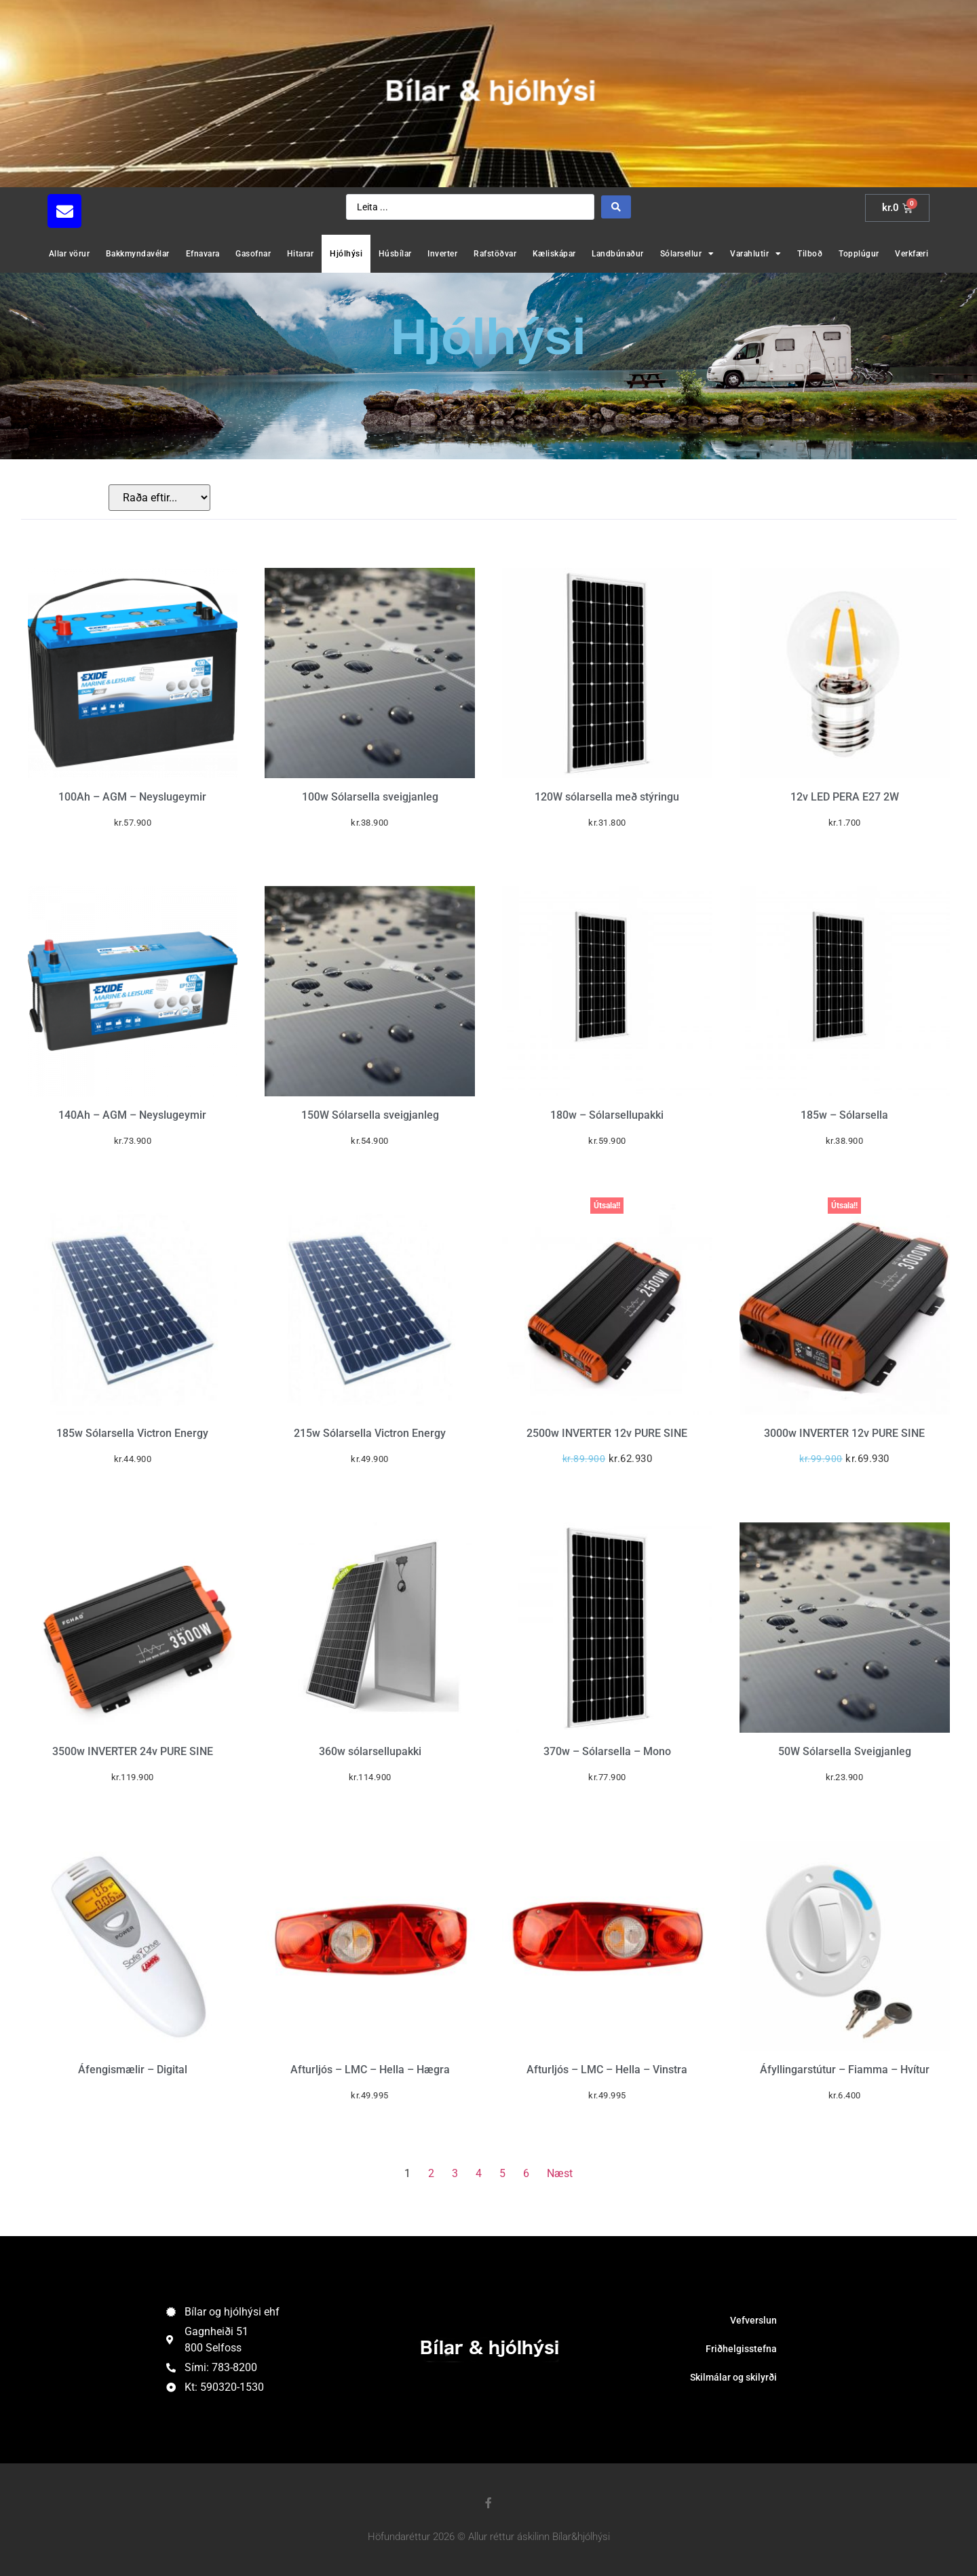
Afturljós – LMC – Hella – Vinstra (606, 2069)
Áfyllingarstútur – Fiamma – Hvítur (845, 2069)
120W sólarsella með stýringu (607, 796)
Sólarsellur (687, 254)
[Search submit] (616, 206)
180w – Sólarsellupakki (607, 1115)
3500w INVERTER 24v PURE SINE (132, 1751)
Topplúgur (859, 253)
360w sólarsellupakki (370, 1751)
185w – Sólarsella (844, 1115)
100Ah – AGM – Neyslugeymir (132, 796)
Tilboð (809, 253)
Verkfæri (911, 253)
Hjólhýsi (346, 253)
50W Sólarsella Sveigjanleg (844, 1751)
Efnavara (203, 253)
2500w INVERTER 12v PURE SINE (606, 1433)
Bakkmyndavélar (138, 253)
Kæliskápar (554, 253)
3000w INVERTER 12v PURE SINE (844, 1433)
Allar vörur (69, 253)
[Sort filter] (159, 497)
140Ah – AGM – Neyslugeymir (132, 1115)
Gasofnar (253, 253)
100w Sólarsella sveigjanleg (370, 796)
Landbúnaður (618, 253)
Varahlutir (756, 254)
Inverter (442, 253)
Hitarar (300, 253)
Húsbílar (395, 253)
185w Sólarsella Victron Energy (132, 1433)
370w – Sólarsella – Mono (607, 1751)
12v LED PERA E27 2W (844, 796)
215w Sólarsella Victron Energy (370, 1433)
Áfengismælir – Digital (132, 2069)
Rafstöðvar (495, 253)
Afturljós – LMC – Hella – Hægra (370, 2069)
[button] (189, 211)
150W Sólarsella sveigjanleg (370, 1115)
